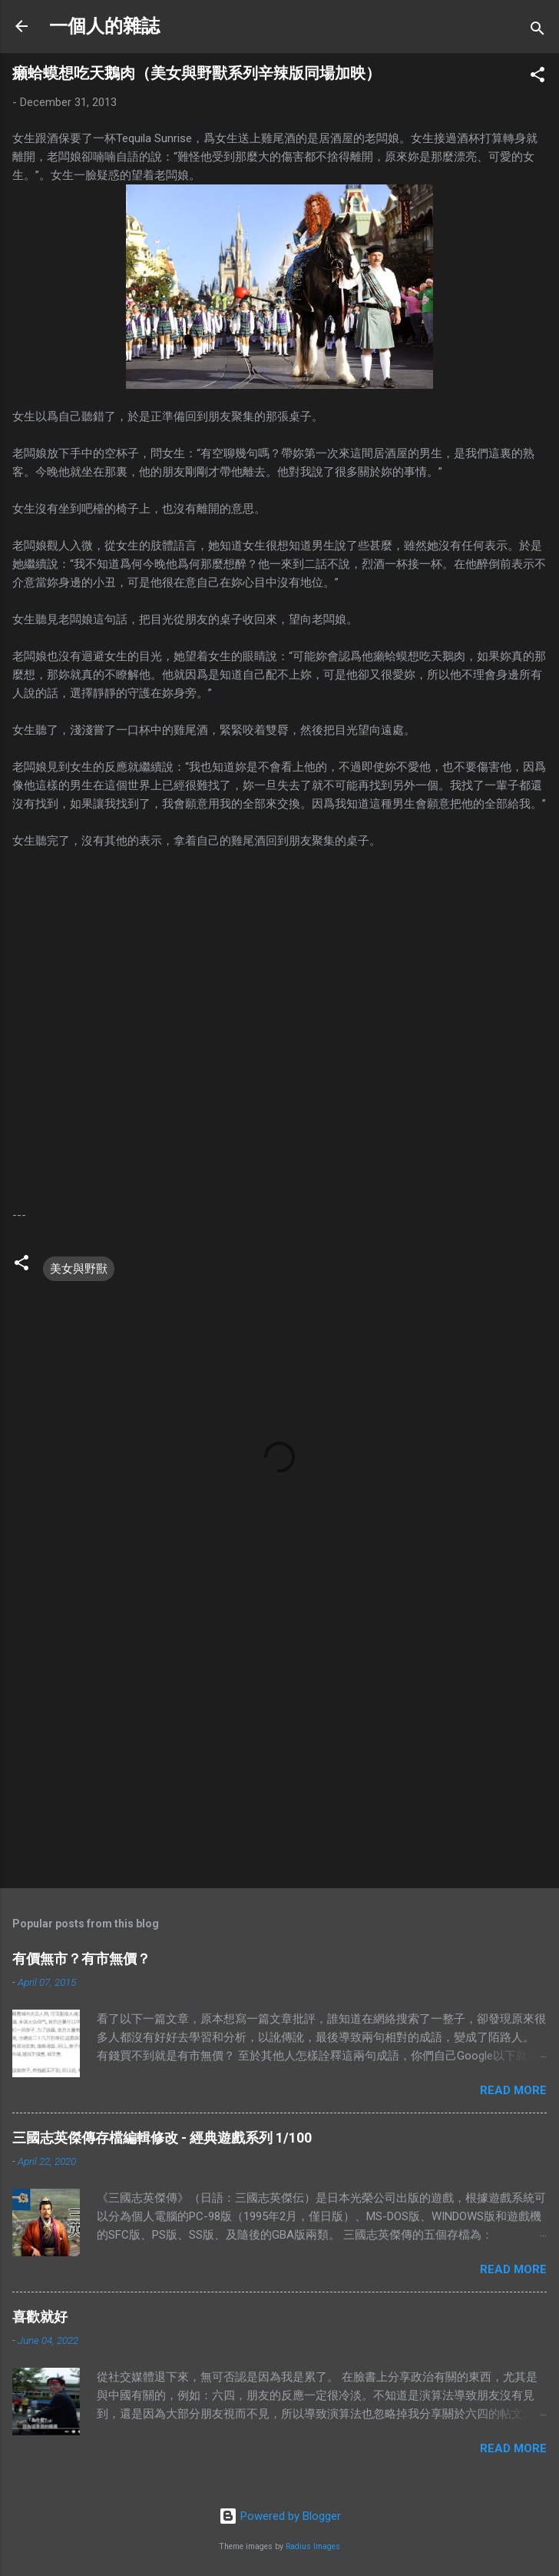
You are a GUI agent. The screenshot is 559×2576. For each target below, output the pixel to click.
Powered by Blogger (280, 2516)
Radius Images (313, 2546)
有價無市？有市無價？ (81, 1958)
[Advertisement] (279, 1756)
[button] (537, 77)
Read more (513, 2090)
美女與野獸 (79, 1269)
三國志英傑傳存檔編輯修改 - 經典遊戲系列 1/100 (162, 2138)
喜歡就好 (40, 2317)
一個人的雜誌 (104, 26)
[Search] (537, 31)
